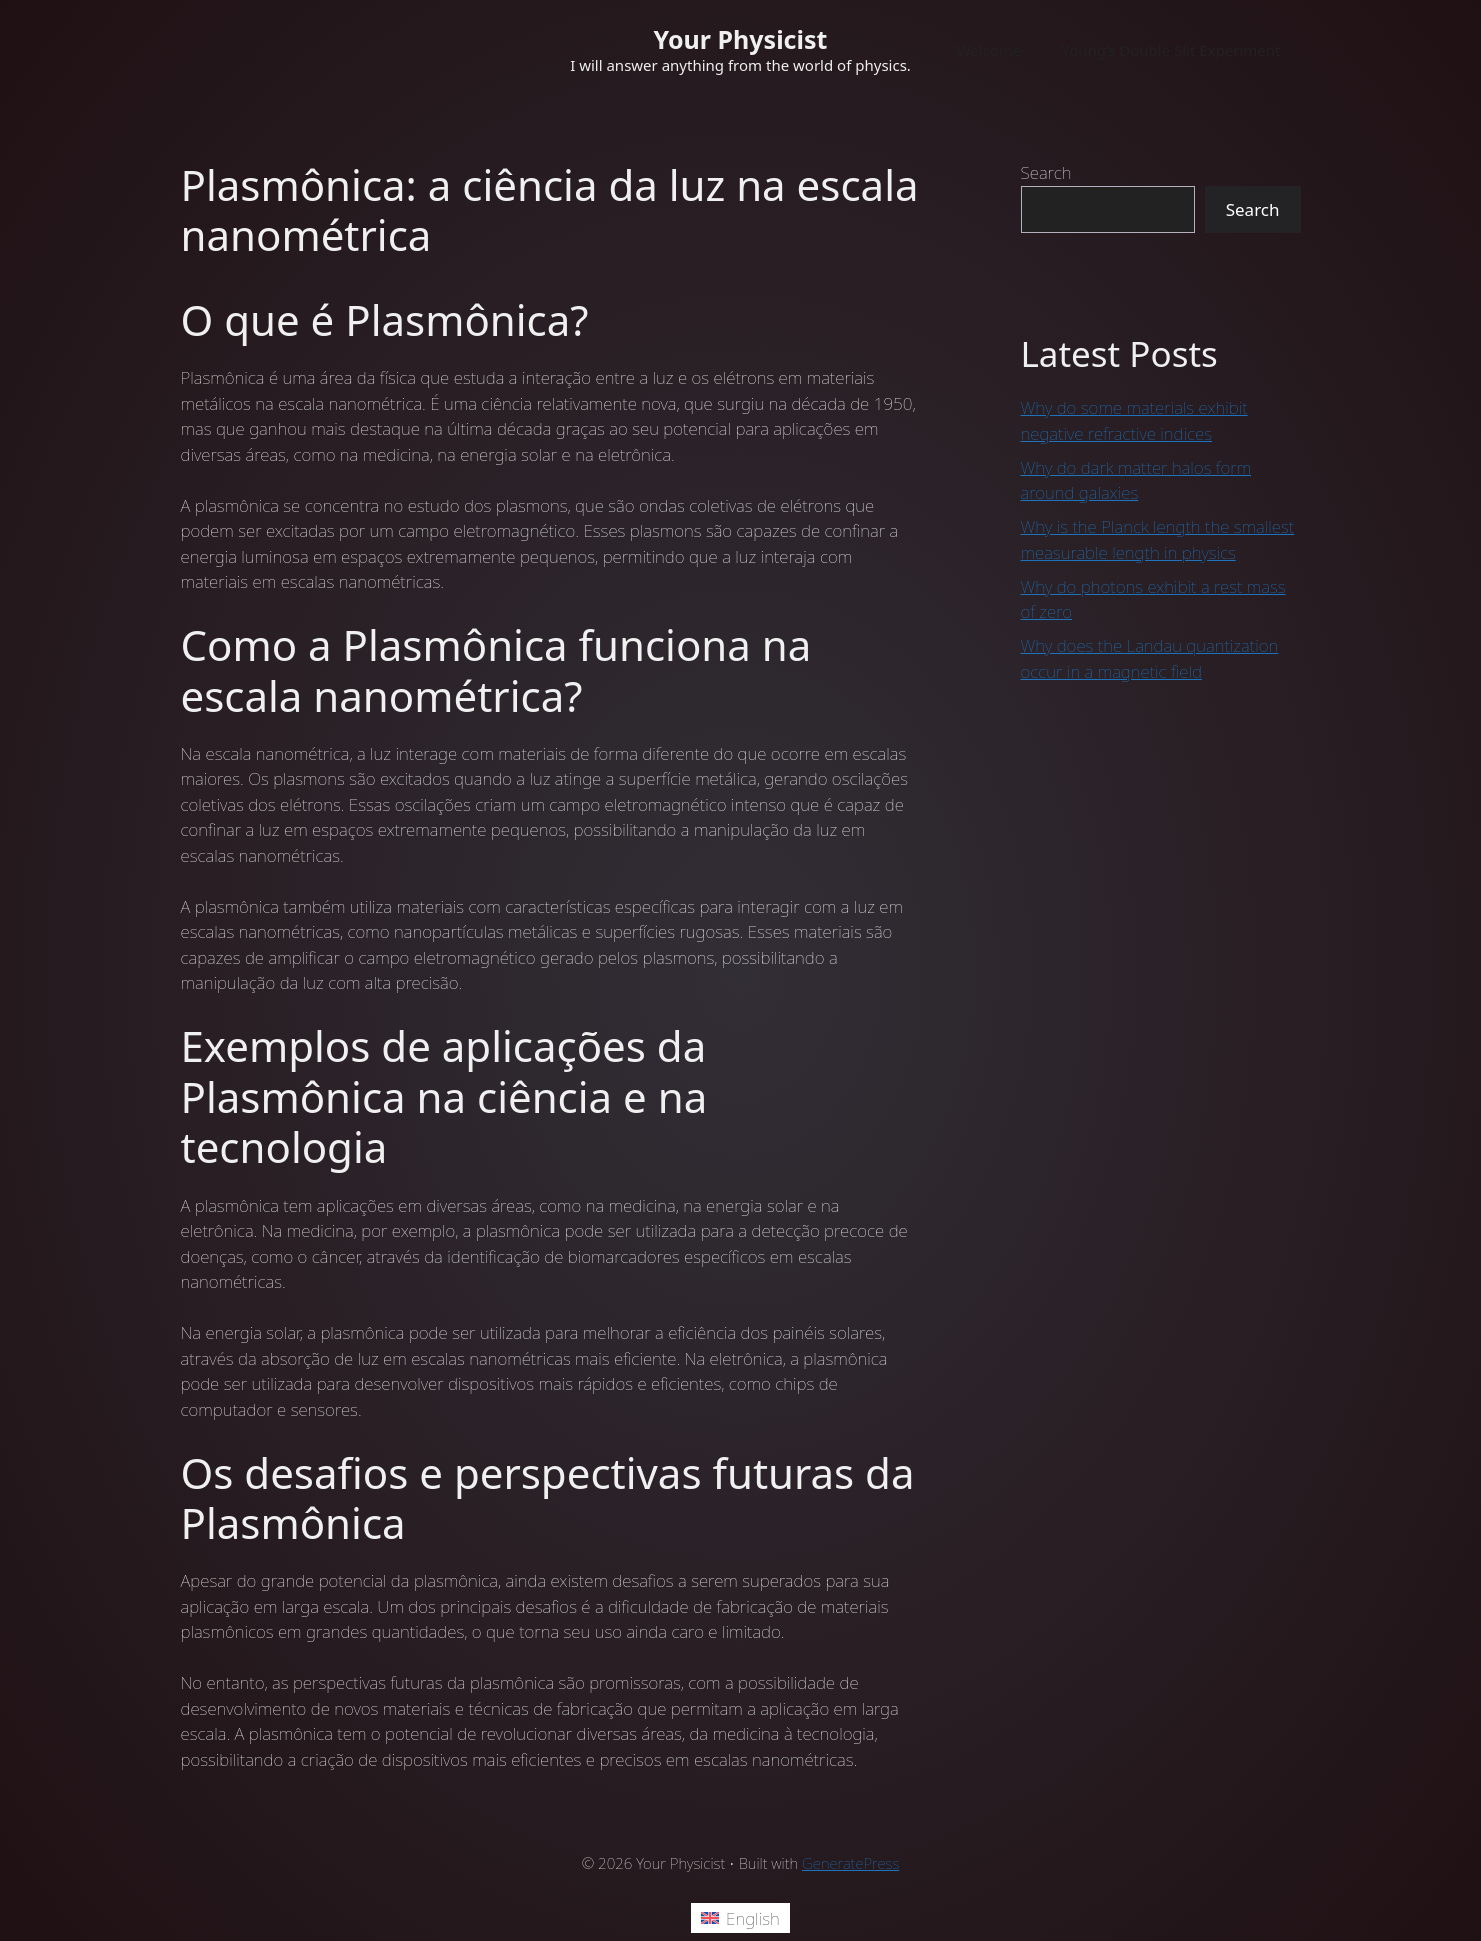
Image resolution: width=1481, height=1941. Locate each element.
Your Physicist (741, 39)
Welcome (989, 50)
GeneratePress (850, 1863)
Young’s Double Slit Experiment (1170, 50)
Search (1046, 172)
